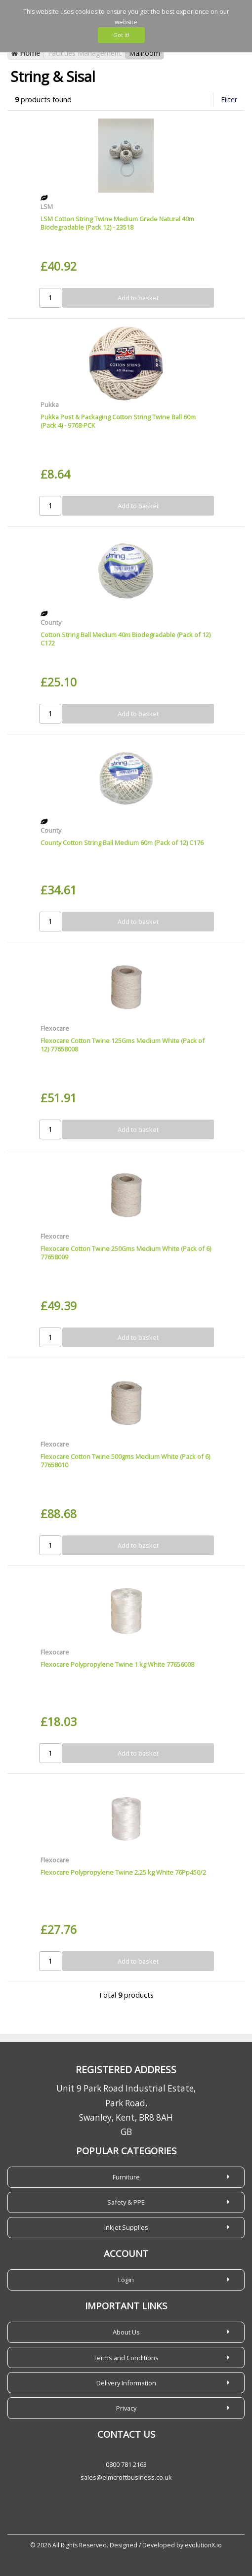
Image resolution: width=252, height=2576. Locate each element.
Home (25, 53)
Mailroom (144, 53)
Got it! (121, 35)
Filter (229, 99)
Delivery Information (126, 2382)
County (51, 622)
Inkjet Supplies (126, 2227)
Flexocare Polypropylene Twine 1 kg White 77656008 (117, 1664)
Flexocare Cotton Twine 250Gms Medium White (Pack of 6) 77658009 (126, 1252)
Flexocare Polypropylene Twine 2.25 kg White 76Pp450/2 (123, 1872)
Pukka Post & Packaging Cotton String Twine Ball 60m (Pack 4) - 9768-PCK (118, 421)
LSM (47, 206)
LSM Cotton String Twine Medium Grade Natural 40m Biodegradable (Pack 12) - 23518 (117, 223)
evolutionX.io (203, 2545)
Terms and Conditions (126, 2357)
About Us (126, 2332)
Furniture (126, 2177)
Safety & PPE (126, 2202)
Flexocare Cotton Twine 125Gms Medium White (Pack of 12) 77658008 (123, 1044)
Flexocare (55, 1028)
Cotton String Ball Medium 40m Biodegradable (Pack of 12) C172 (125, 638)
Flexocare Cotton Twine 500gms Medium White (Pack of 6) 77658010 (125, 1460)
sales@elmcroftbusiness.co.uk (126, 2477)
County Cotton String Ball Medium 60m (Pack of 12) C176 (122, 842)
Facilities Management (85, 53)
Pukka (50, 404)
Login (126, 2279)
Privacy (126, 2408)
